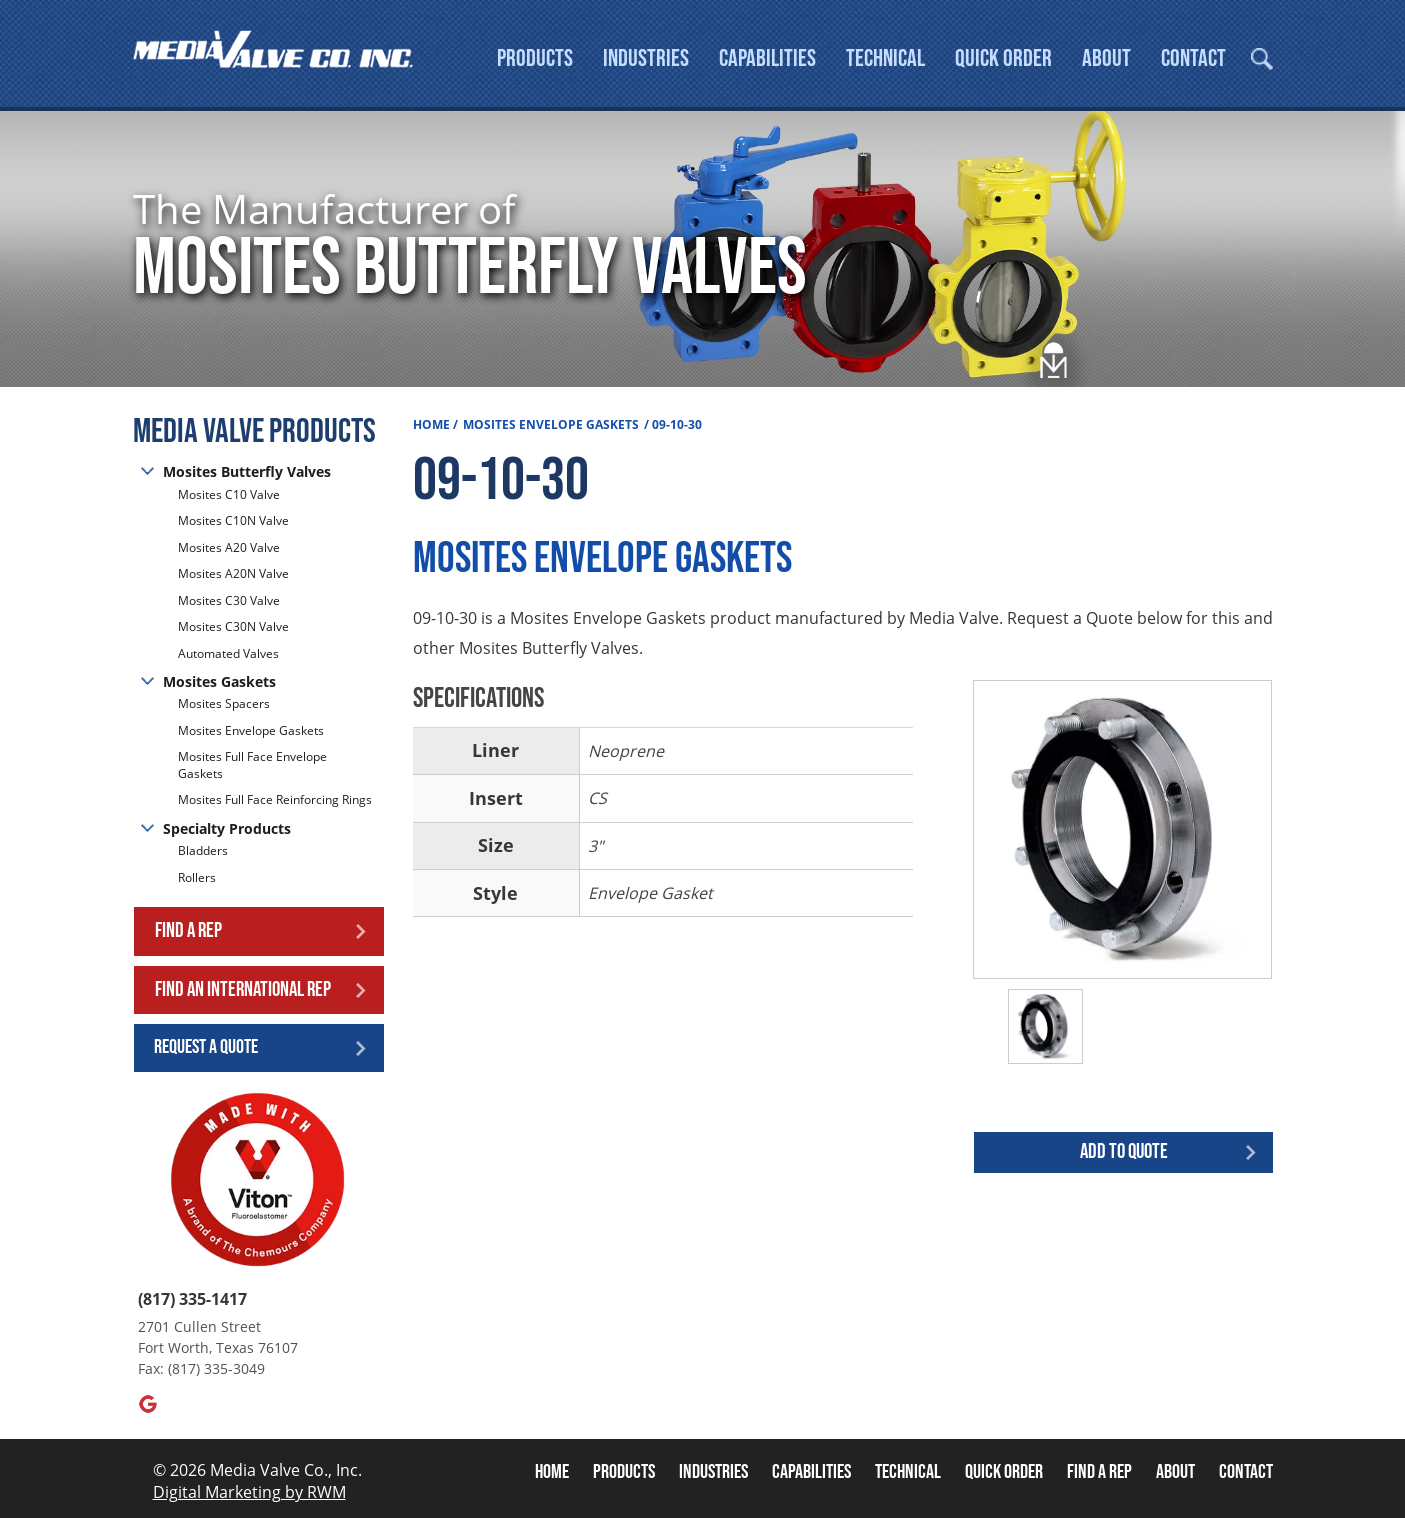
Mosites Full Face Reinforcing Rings (275, 799)
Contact (1193, 58)
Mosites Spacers (224, 704)
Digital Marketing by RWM (249, 1492)
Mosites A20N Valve (233, 573)
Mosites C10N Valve (233, 520)
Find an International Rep (243, 989)
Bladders (203, 851)
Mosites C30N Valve (233, 626)
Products (535, 58)
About (1106, 58)
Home (431, 424)
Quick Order (1003, 58)
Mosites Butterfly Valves (247, 471)
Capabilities (767, 58)
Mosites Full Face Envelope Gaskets (252, 765)
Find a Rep (188, 930)
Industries (646, 58)
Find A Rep (1099, 1472)
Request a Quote (206, 1047)
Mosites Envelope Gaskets (251, 730)
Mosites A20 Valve (229, 547)
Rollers (198, 877)
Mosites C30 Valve (229, 600)
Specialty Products (227, 828)
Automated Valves (228, 653)
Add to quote (1124, 1151)
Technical (885, 58)
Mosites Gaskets (219, 681)
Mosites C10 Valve (229, 495)
